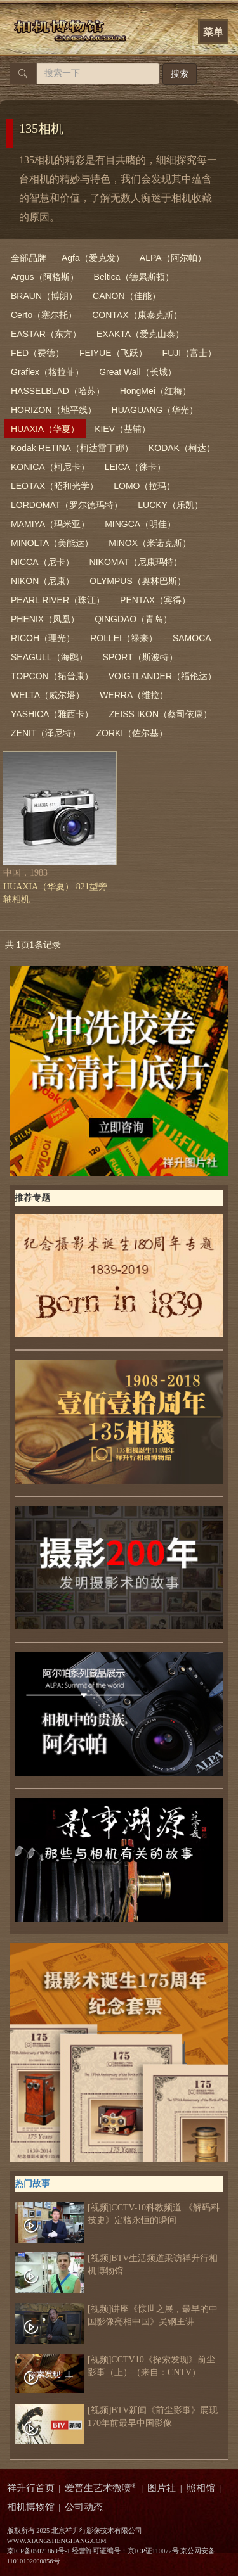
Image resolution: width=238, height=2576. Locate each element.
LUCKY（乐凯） (170, 505)
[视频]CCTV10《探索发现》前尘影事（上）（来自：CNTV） (115, 2366)
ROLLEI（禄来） (123, 638)
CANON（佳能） (127, 296)
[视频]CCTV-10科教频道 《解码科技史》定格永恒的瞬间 (117, 2214)
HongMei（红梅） (155, 391)
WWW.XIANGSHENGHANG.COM (57, 2540)
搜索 (179, 74)
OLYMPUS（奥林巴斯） (137, 581)
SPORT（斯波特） (140, 657)
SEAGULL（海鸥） (49, 657)
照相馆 (201, 2488)
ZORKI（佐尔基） (132, 733)
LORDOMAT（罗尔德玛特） (66, 505)
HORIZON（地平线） (53, 410)
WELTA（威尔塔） (47, 695)
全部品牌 (28, 258)
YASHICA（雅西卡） (52, 714)
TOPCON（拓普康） (52, 676)
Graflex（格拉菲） (47, 372)
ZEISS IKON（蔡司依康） (160, 714)
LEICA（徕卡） (135, 467)
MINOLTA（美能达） (52, 543)
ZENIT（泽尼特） (46, 733)
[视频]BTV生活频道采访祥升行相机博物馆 (116, 2265)
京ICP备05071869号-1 (38, 2550)
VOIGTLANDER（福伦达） (162, 676)
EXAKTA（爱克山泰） (140, 334)
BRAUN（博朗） (44, 296)
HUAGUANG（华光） (155, 410)
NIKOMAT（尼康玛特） (136, 562)
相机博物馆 (31, 2507)
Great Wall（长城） (137, 372)
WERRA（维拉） (134, 695)
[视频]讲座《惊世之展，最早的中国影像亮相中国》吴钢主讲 (116, 2315)
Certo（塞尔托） (44, 315)
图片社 (161, 2488)
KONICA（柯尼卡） (50, 467)
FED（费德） (37, 353)
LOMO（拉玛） (144, 486)
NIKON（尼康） (42, 581)
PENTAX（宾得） (155, 600)
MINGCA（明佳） (140, 524)
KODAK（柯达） (182, 448)
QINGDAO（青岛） (133, 619)
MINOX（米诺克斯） (150, 543)
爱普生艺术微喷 (101, 2488)
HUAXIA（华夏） (45, 429)
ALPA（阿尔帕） (173, 258)
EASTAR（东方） (46, 334)
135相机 (41, 129)
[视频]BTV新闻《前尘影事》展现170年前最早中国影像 (116, 2417)
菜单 (213, 32)
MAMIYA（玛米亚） (50, 524)
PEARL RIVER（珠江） (58, 600)
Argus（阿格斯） (45, 277)
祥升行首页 (31, 2488)
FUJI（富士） (189, 353)
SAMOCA (192, 638)
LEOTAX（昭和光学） (54, 486)
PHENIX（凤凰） (45, 619)
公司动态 (84, 2507)
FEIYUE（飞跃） (113, 353)
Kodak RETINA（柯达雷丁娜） (72, 448)
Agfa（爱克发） (93, 258)
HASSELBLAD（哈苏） (58, 391)
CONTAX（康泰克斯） (137, 315)
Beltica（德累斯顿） (134, 277)
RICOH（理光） (43, 638)
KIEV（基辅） (122, 429)
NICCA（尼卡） (42, 562)
